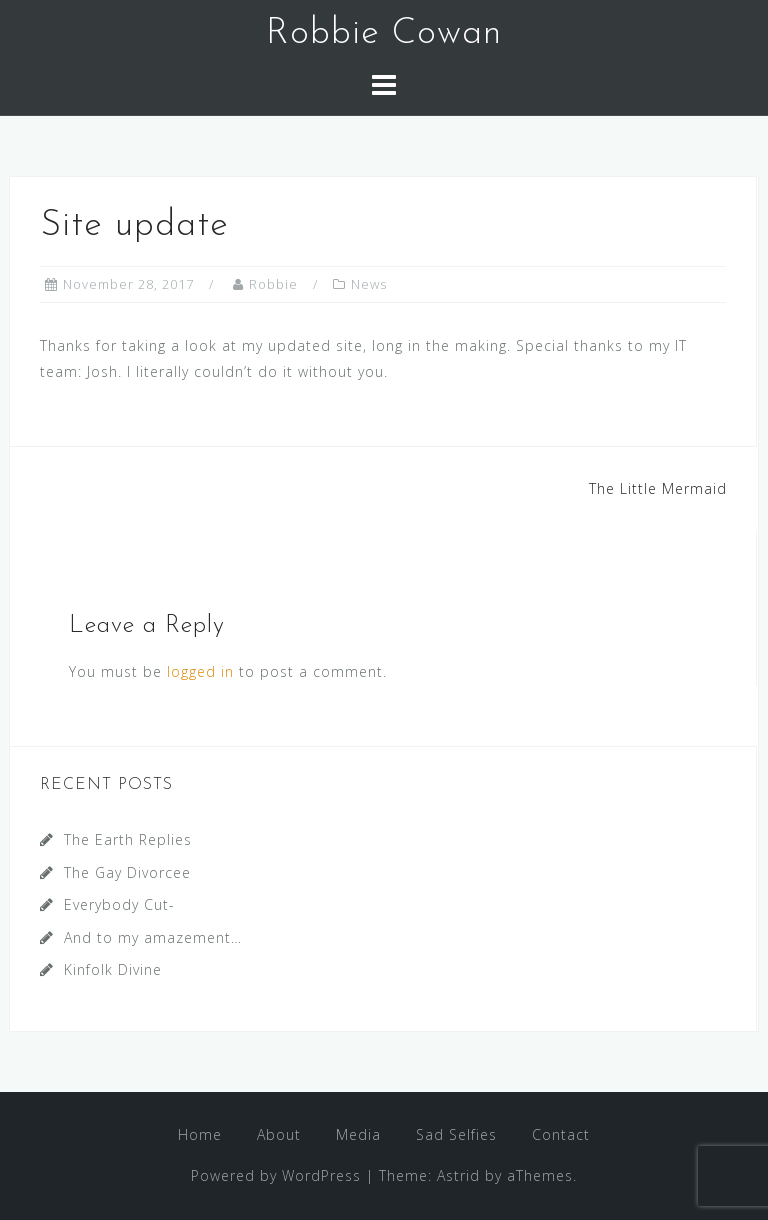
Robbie (273, 284)
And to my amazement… (153, 937)
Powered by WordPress (276, 1175)
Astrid (458, 1175)
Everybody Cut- (119, 904)
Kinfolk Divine (113, 969)
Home (200, 1134)
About (279, 1134)
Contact (561, 1134)
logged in (200, 671)
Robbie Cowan (384, 34)
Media (358, 1134)
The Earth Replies (128, 839)
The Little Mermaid (658, 488)
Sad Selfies (456, 1134)
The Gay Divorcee (127, 872)
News (369, 284)
